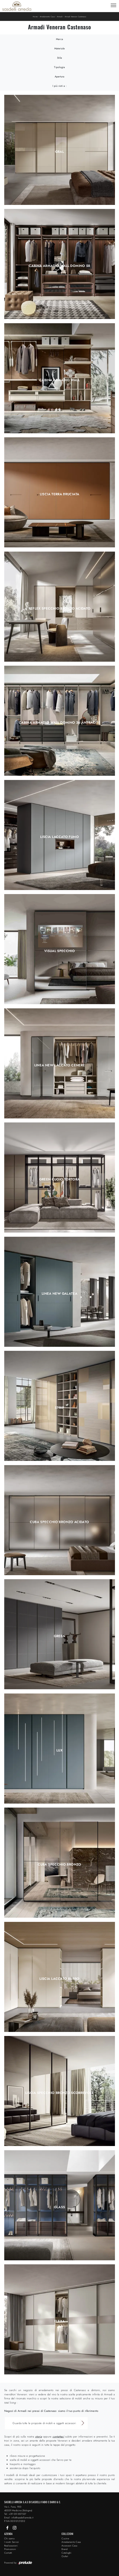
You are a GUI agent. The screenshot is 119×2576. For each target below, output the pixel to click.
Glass (59, 2207)
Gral (59, 152)
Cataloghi (66, 2553)
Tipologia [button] (59, 67)
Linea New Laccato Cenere (59, 1065)
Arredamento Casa (47, 16)
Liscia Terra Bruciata (59, 494)
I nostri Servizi (11, 2542)
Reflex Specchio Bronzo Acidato (60, 608)
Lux (59, 1750)
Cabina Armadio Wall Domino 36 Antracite (59, 723)
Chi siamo (9, 2538)
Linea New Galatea (59, 1294)
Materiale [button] (59, 48)
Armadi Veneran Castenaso (75, 16)
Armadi (60, 16)
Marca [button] (59, 39)
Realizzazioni (11, 2545)
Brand (64, 2549)
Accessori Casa (69, 2545)
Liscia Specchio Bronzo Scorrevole (59, 2093)
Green (59, 1636)
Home (35, 16)
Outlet (65, 2556)
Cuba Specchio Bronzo (59, 1864)
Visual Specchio (59, 951)
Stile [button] (59, 58)
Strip (59, 1408)
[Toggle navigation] (113, 5)
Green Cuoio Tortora (59, 1179)
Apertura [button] (59, 76)
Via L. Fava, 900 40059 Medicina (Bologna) (18, 2508)
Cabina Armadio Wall (59, 380)
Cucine (65, 2538)
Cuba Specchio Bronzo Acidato (59, 1522)
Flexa (59, 2321)
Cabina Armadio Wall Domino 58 (59, 266)
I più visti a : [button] (59, 86)
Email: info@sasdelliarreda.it (18, 2517)
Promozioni (10, 2549)
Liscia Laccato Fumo (59, 837)
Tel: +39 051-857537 (15, 2514)
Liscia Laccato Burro (59, 1979)
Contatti (8, 2553)
